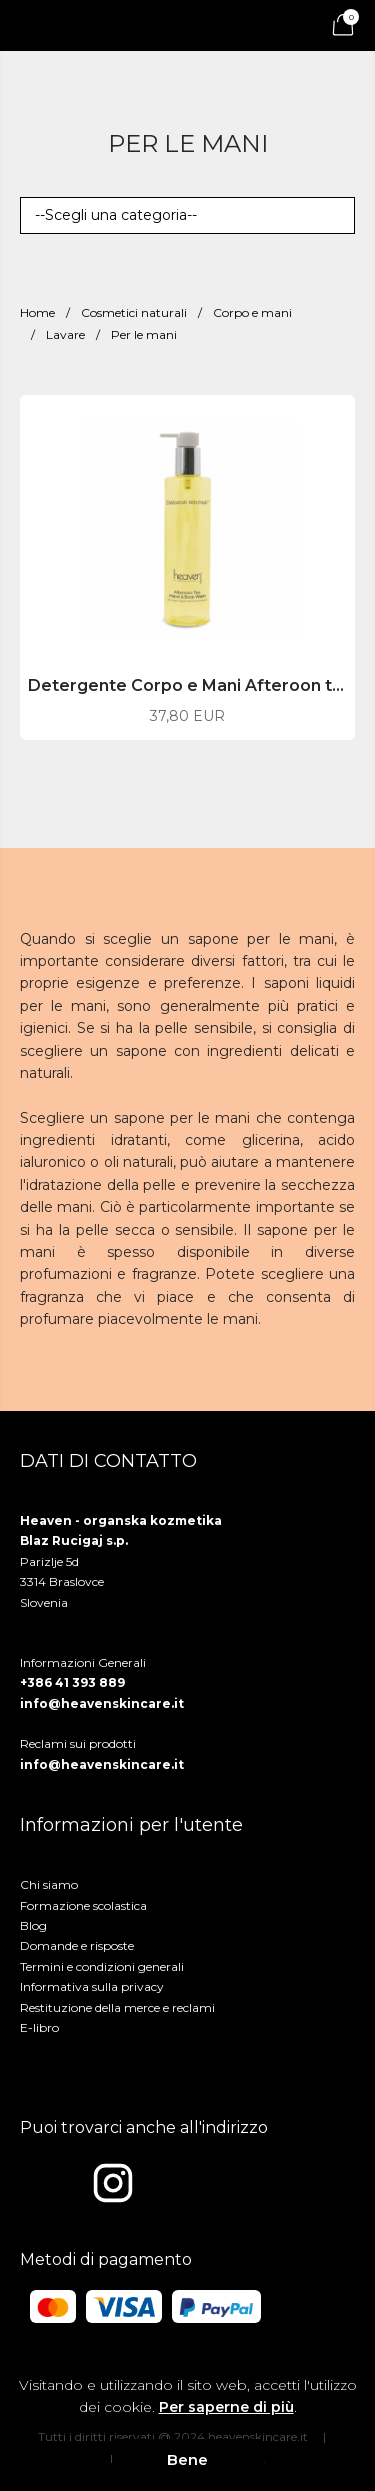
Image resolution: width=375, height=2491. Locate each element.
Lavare (65, 334)
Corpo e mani (252, 312)
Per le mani (144, 334)
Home (37, 312)
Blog (33, 1925)
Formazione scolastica (83, 1905)
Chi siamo (49, 1884)
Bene (187, 2459)
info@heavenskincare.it (102, 1703)
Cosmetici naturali (134, 312)
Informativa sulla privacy (92, 1986)
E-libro (39, 2027)
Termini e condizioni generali (102, 1966)
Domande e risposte (77, 1945)
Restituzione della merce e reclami (117, 2007)
